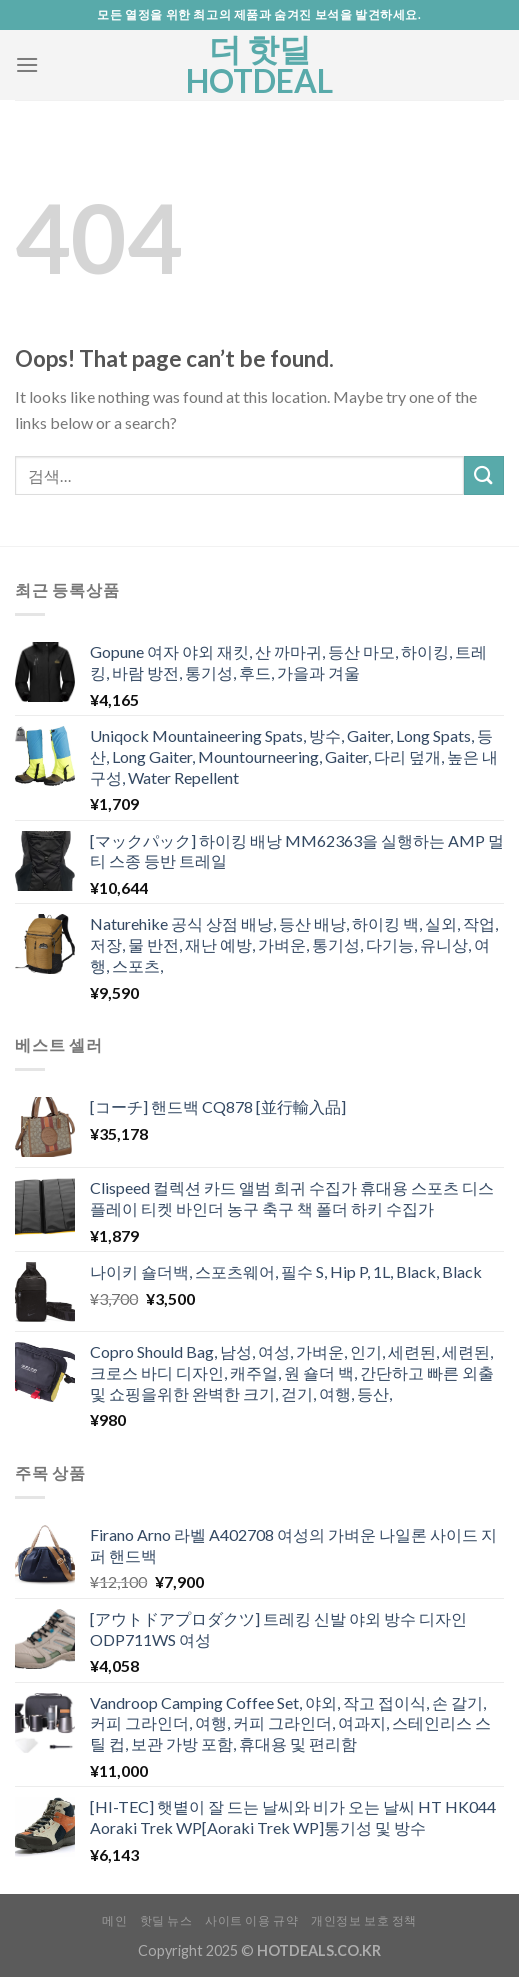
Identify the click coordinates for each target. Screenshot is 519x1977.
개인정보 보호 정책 (364, 1920)
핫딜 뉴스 (166, 1920)
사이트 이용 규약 (252, 1920)
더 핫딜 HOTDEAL (259, 65)
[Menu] (27, 64)
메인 (114, 1920)
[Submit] (484, 475)
